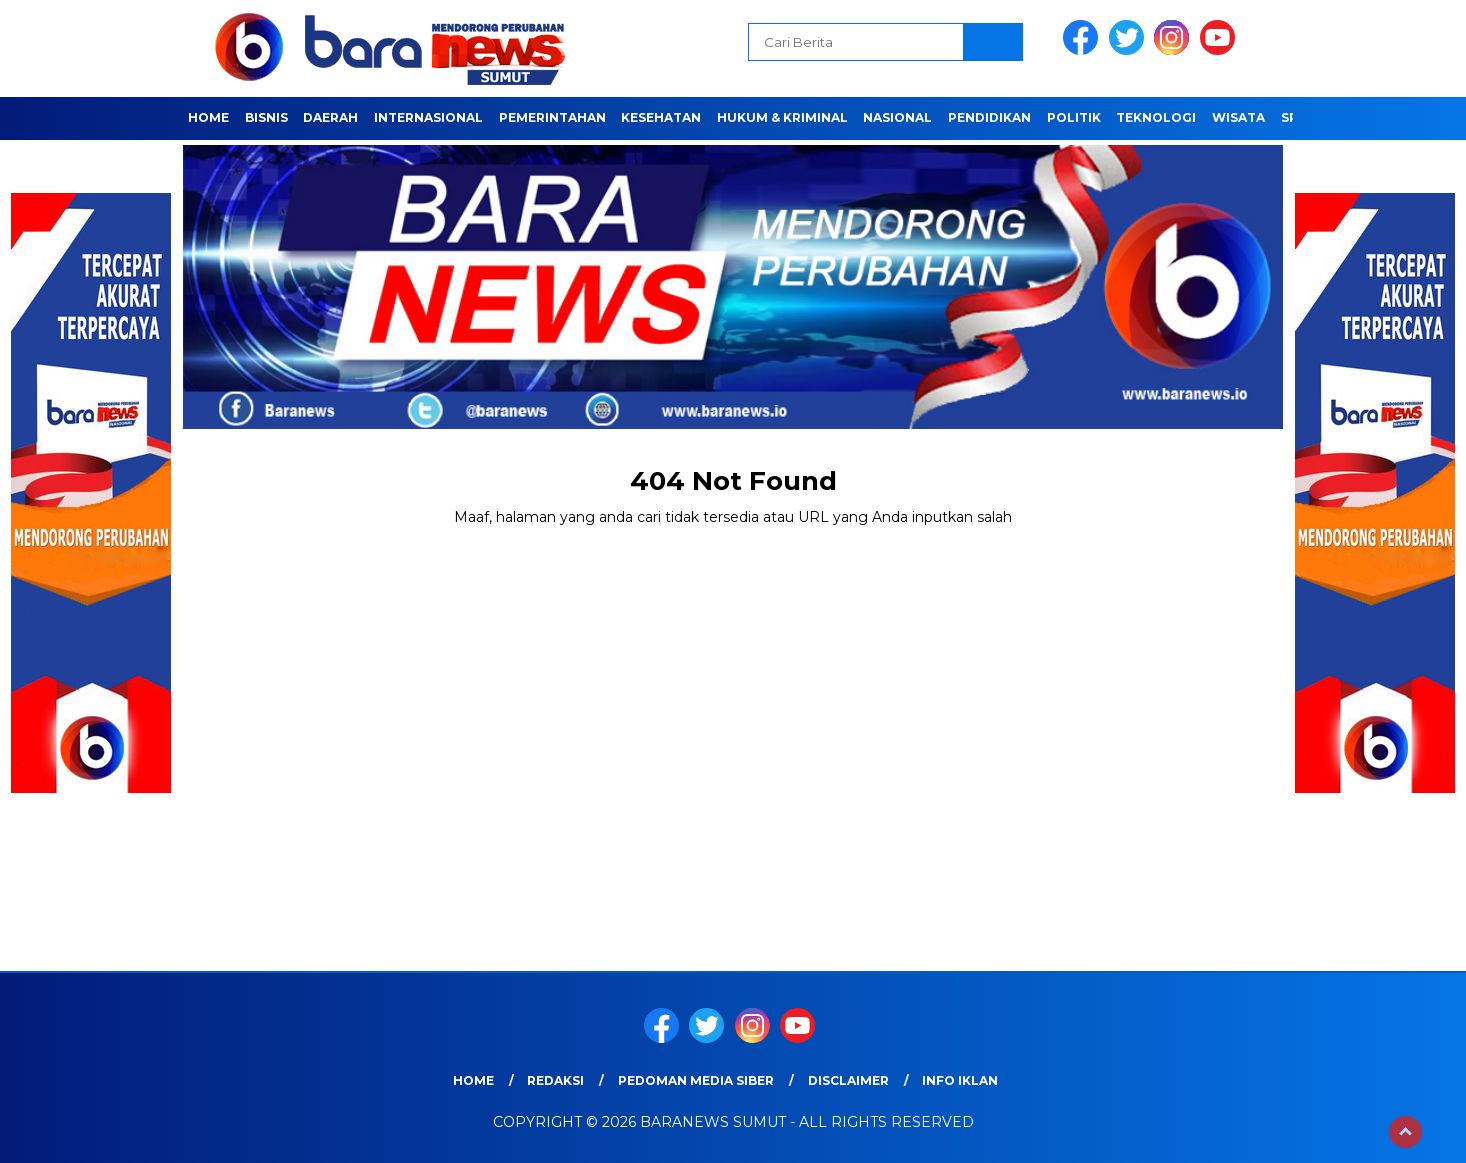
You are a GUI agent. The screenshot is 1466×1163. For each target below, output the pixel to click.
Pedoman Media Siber (696, 1080)
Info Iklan (960, 1080)
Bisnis (266, 117)
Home (208, 117)
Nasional (897, 117)
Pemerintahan (552, 117)
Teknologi (1156, 117)
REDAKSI (555, 1080)
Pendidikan (989, 117)
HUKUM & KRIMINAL (782, 117)
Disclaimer (848, 1080)
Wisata (1238, 117)
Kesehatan (661, 117)
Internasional (428, 117)
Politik (1074, 117)
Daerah (330, 117)
